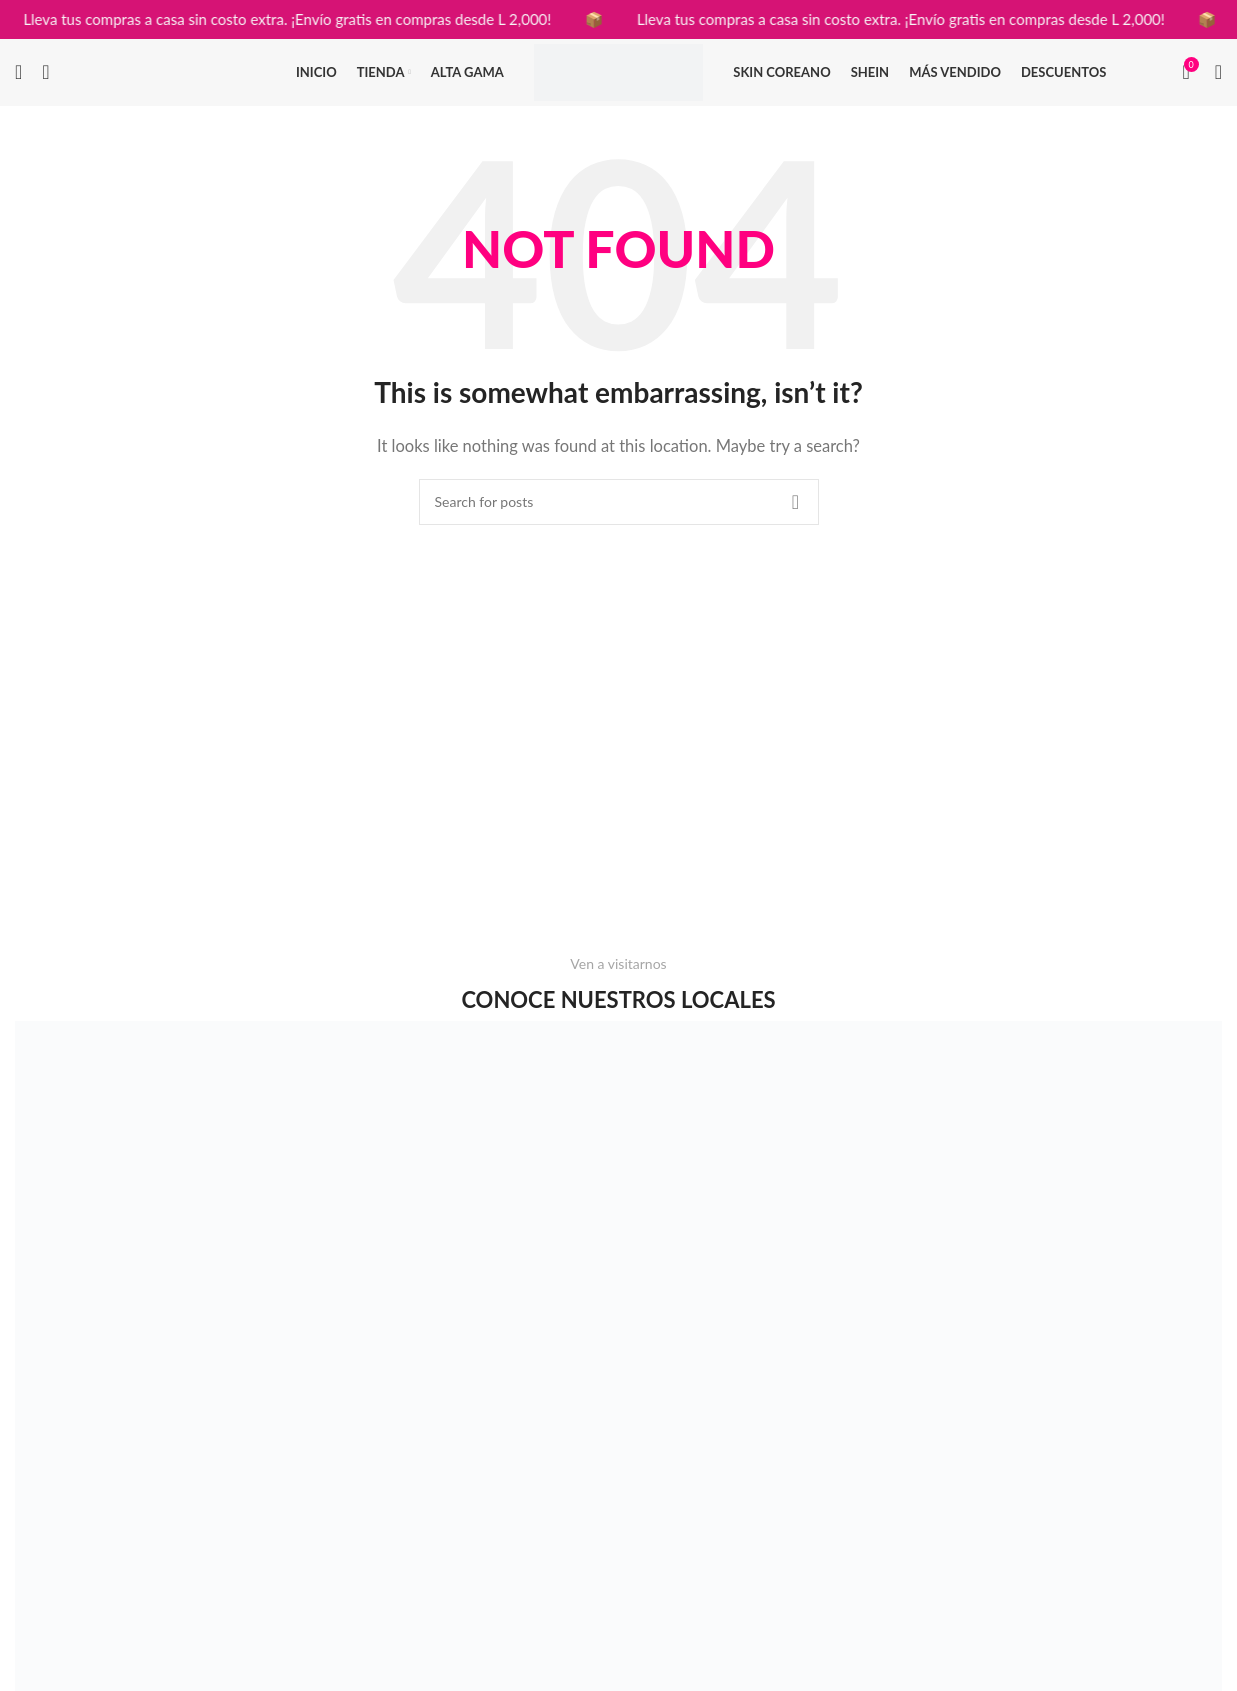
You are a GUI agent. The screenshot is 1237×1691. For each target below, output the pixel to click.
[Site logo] (619, 80)
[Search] (18, 83)
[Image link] (317, 1416)
